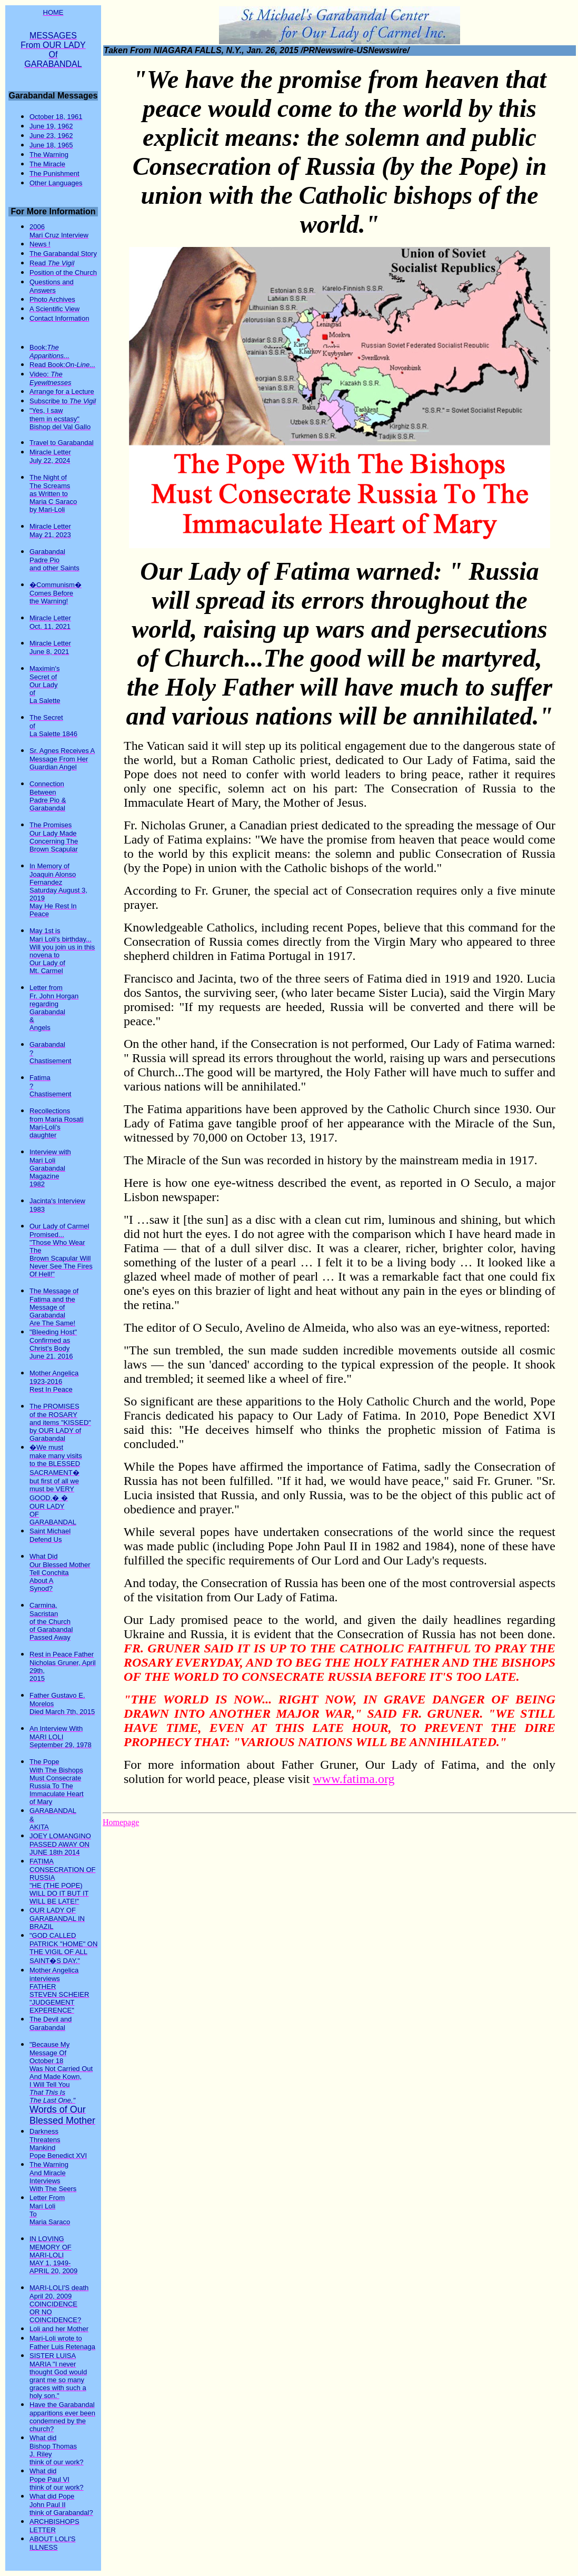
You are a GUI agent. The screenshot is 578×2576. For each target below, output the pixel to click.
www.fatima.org (353, 1779)
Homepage (121, 1822)
